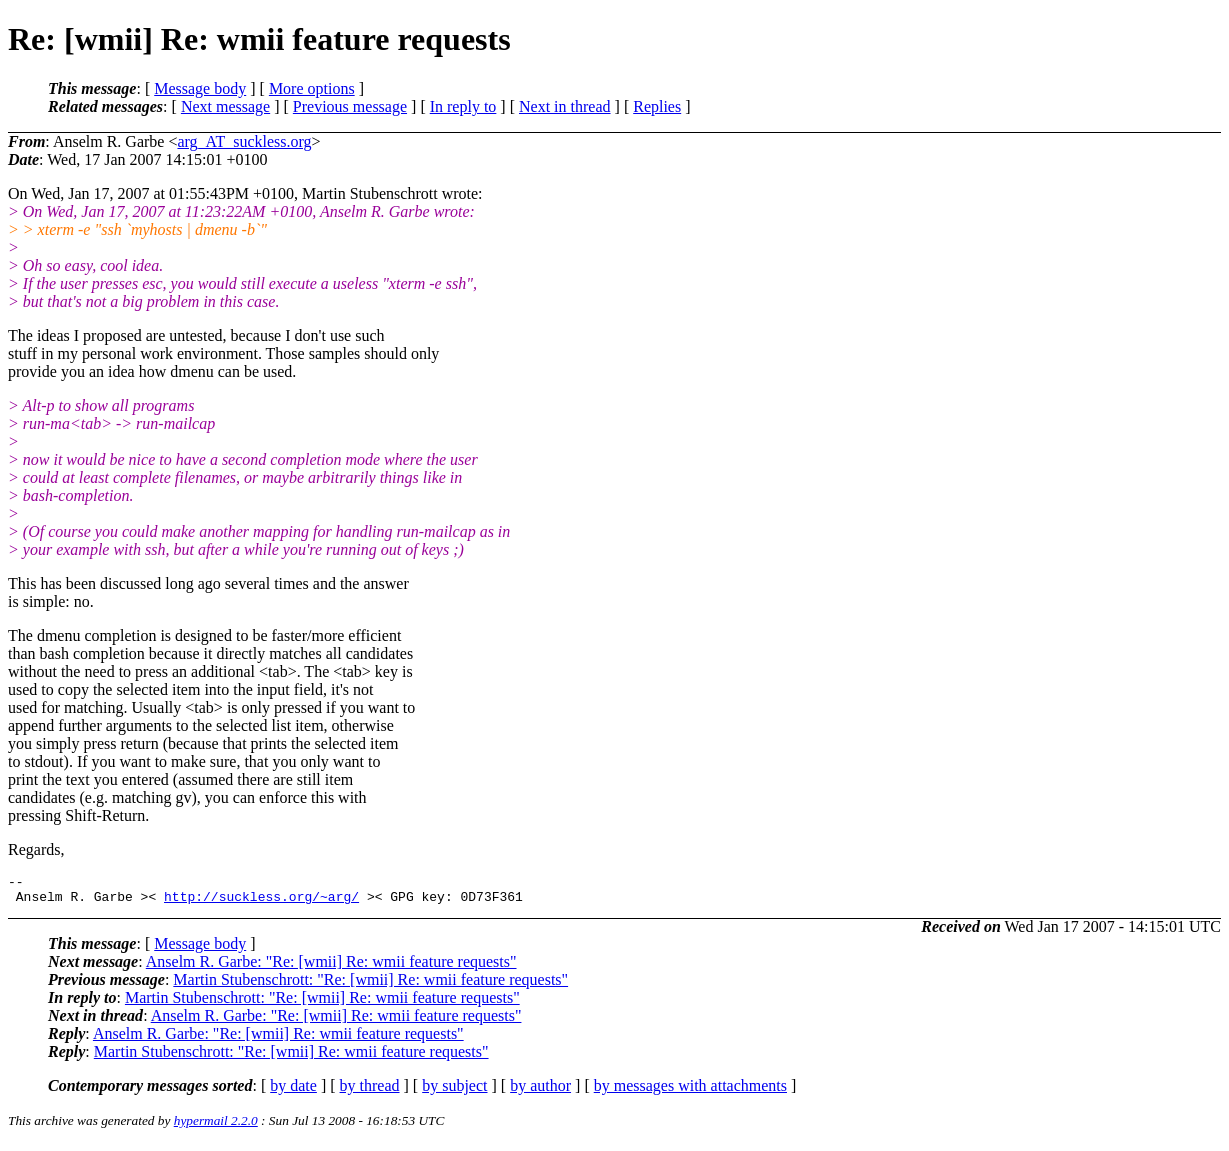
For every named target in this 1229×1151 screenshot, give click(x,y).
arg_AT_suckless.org (244, 141)
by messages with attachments (690, 1091)
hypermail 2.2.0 (216, 1126)
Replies (657, 106)
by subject (454, 1091)
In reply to (463, 106)
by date (293, 1091)
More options (312, 88)
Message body (200, 88)
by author (540, 1091)
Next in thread (565, 106)
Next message (225, 106)
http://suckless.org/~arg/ (261, 902)
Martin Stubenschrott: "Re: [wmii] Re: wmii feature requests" (370, 985)
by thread (370, 1091)
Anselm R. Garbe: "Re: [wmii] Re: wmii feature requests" (331, 967)
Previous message (350, 106)
